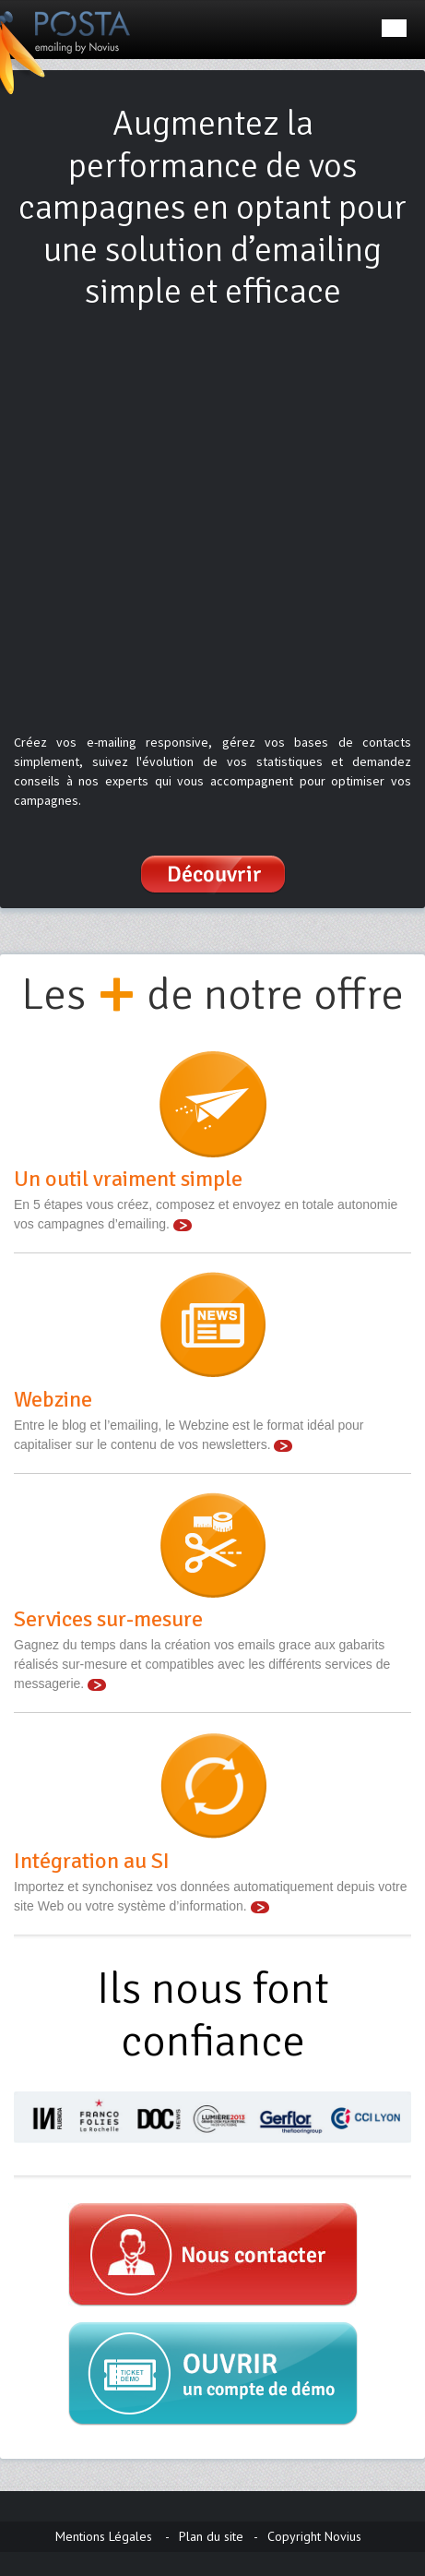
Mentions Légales (103, 2536)
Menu (394, 28)
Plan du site (211, 2536)
